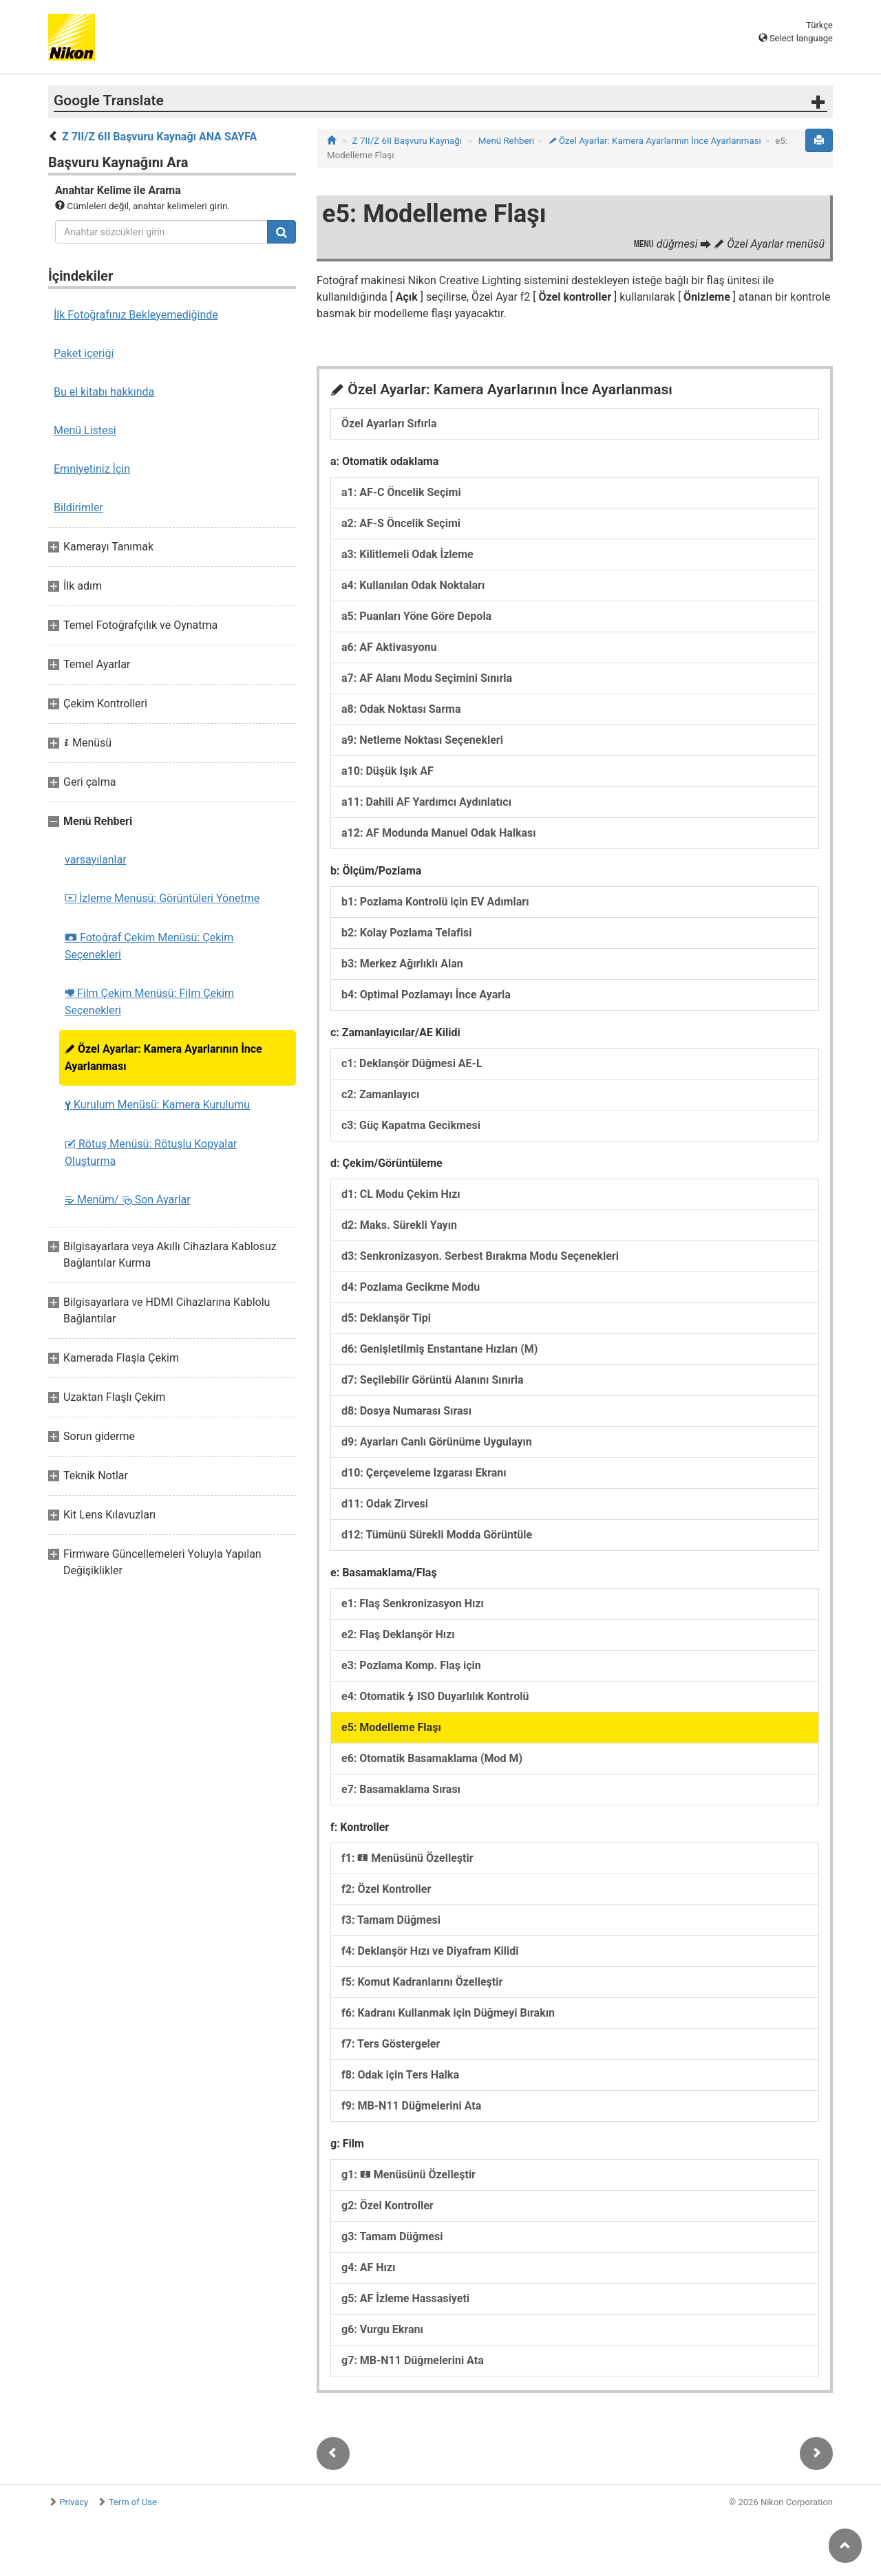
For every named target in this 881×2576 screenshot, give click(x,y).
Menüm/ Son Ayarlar (128, 1199)
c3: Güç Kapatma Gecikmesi (410, 1125)
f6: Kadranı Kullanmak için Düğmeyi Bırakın (448, 2012)
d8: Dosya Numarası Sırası (406, 1410)
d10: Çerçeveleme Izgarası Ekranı (424, 1472)
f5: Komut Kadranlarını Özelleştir (421, 1981)
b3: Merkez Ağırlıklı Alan (402, 963)
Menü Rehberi (506, 141)
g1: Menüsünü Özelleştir (408, 2174)
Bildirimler (78, 507)
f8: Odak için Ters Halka (400, 2074)
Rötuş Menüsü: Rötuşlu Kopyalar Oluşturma (151, 1152)
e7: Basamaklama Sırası (400, 1789)
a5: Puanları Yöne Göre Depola (416, 616)
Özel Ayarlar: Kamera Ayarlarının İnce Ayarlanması (163, 1057)
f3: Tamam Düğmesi (390, 1919)
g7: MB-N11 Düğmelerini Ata (412, 2360)
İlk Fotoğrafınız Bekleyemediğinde (136, 314)
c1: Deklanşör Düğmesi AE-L (411, 1063)
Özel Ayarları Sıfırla (389, 423)
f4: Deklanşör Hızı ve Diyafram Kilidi (430, 1950)
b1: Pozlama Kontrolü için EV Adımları (435, 901)
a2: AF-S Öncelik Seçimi (400, 523)
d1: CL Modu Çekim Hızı (400, 1194)
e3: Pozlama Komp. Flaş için (411, 1665)
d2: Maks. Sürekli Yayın (399, 1225)
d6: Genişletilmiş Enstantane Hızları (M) (439, 1348)
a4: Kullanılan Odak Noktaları (413, 585)
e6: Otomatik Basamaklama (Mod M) (431, 1758)
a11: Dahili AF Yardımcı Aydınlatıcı (426, 801)
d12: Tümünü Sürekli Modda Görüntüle (436, 1534)
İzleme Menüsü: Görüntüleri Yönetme (162, 898)
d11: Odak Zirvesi (384, 1503)
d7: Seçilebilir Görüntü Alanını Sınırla (432, 1379)
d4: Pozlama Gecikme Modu (410, 1287)
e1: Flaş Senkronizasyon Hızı (412, 1603)
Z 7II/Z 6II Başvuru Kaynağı (407, 141)
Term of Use (133, 2502)
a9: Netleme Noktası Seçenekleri (422, 740)
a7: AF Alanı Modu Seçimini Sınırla (426, 678)
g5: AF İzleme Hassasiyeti (405, 2298)
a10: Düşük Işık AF (387, 770)
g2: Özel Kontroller (387, 2205)
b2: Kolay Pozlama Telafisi (406, 932)
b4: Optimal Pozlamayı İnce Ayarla (426, 994)
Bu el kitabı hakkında (104, 391)
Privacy (73, 2502)
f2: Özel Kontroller (386, 1889)
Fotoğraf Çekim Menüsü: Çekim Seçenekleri (149, 946)
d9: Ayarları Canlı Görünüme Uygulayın (436, 1441)
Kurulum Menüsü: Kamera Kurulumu (157, 1104)
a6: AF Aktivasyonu (388, 647)
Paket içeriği (84, 353)
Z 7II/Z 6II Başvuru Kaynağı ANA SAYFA (159, 136)
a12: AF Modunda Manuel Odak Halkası (438, 832)
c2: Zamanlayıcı (380, 1094)
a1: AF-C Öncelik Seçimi (401, 492)
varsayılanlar (96, 859)
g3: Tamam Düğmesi (392, 2236)
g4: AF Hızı (368, 2267)
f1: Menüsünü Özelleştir (407, 1858)
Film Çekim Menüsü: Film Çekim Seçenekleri (149, 1002)
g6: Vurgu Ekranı (382, 2329)
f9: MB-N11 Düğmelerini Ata (411, 2105)
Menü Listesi (85, 430)
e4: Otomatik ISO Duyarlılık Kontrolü (435, 1696)
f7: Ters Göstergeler (390, 2043)
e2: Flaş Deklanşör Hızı (398, 1634)
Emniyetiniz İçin (92, 468)
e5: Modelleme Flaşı (391, 1727)
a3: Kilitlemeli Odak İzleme (407, 554)
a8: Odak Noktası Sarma (400, 709)
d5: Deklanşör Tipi (386, 1317)
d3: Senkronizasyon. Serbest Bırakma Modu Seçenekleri (480, 1256)
